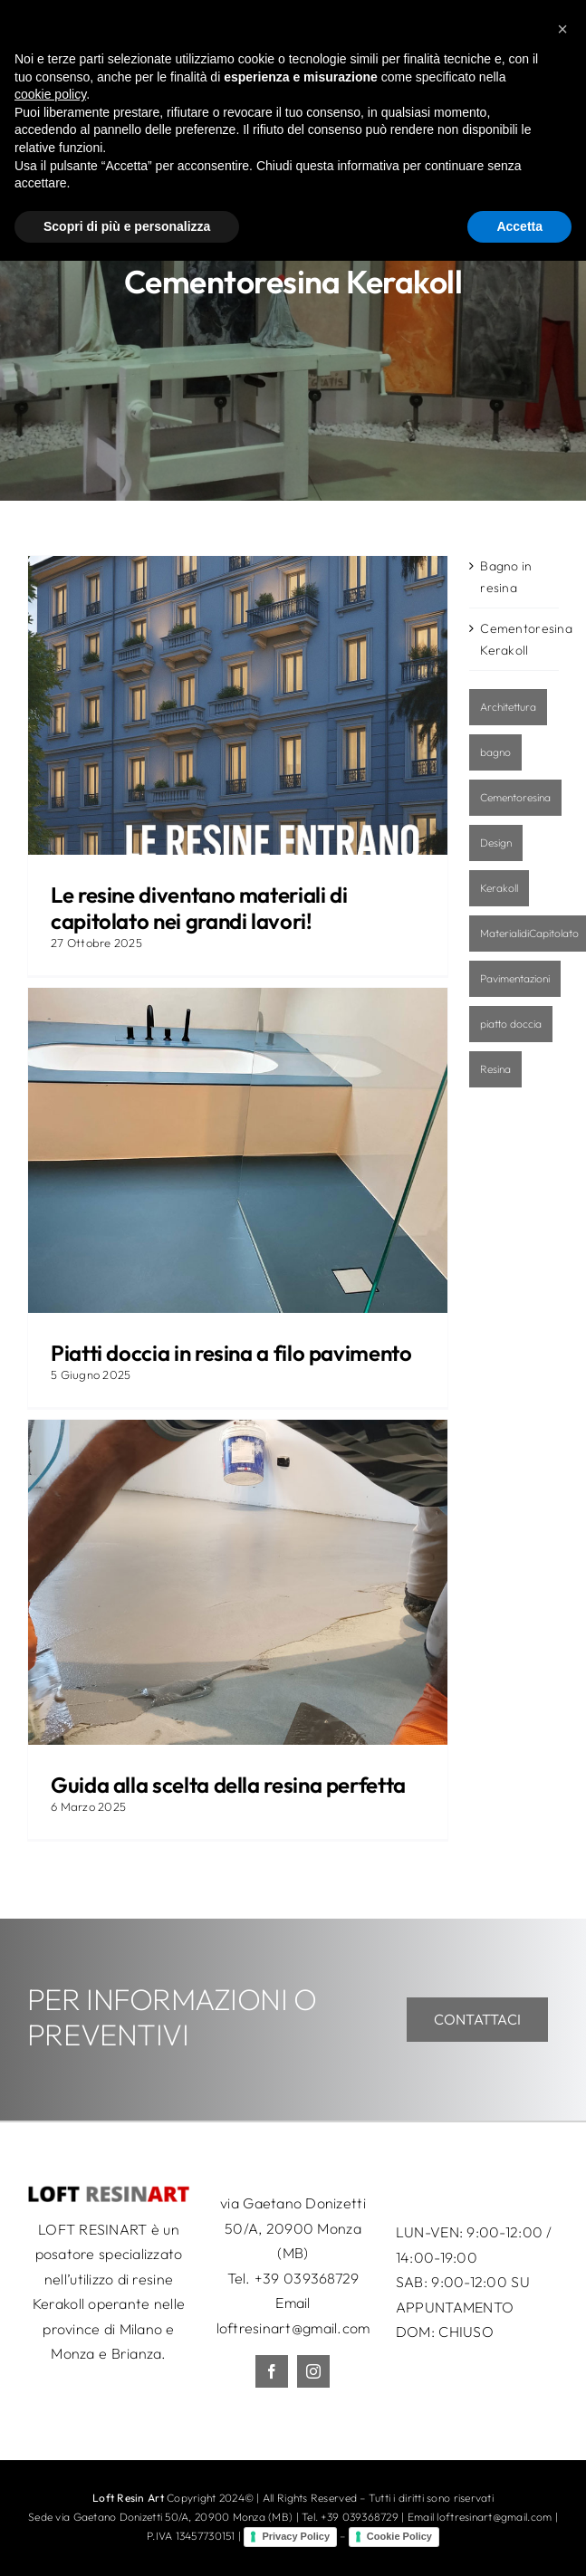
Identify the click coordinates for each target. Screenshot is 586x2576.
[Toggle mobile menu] (549, 29)
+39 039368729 (307, 2278)
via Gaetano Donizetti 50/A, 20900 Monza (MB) (293, 2228)
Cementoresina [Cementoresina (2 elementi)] (515, 797)
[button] (562, 2344)
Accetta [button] (519, 2540)
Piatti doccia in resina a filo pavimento (231, 1352)
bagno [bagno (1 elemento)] (495, 752)
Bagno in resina (506, 577)
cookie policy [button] (50, 2409)
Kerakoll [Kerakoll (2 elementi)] (499, 888)
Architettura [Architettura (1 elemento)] (508, 706)
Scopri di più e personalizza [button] (126, 2540)
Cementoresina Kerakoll (515, 639)
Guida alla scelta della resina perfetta (228, 1784)
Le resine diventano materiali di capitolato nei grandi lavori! (199, 907)
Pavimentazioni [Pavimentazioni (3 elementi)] (515, 978)
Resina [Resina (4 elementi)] (495, 1069)
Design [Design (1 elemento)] (496, 842)
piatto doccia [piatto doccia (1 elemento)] (511, 1023)
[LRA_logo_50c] (108, 2192)
